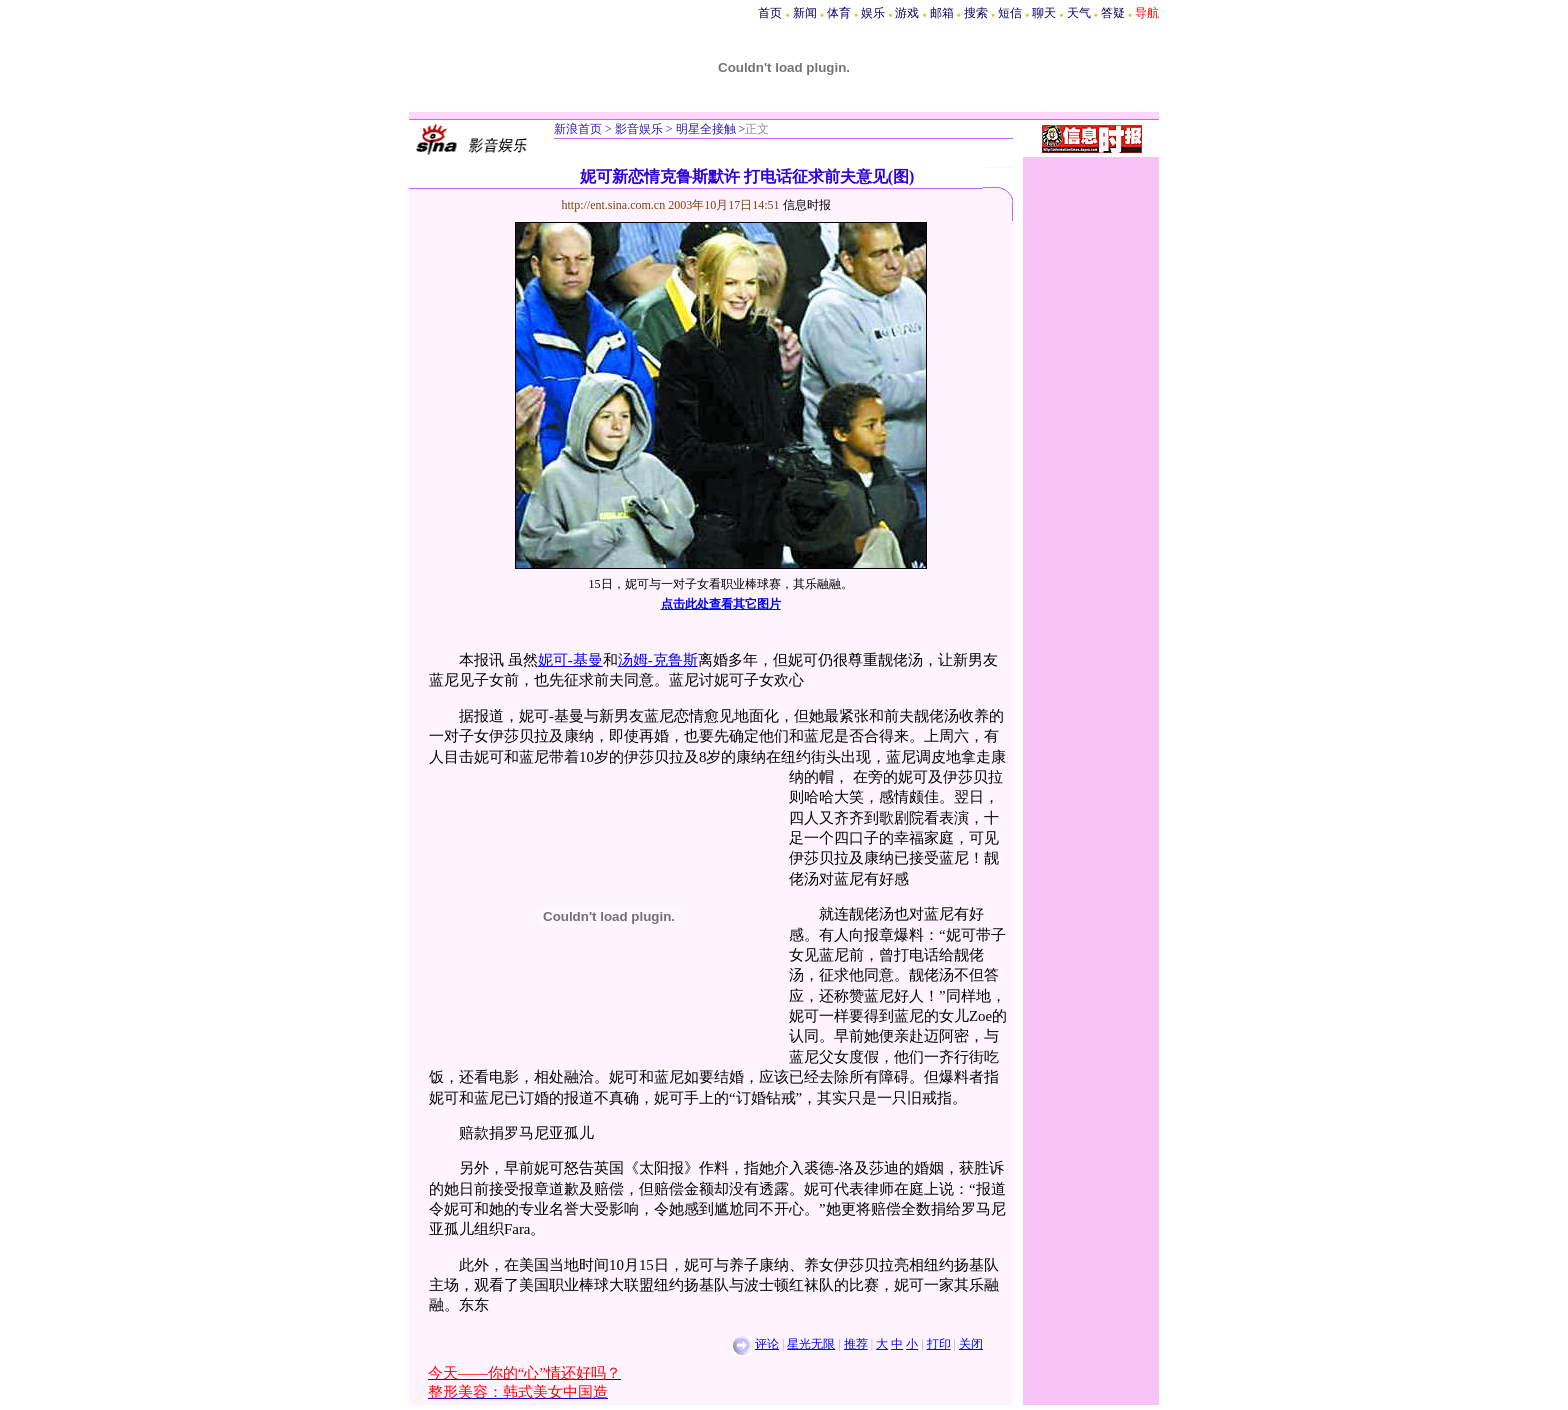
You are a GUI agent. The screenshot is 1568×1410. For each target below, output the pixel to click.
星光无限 (811, 1344)
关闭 (971, 1344)
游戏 (907, 13)
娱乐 (873, 13)
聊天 (1044, 13)
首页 (770, 13)
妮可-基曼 (570, 660)
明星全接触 (704, 129)
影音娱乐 (639, 129)
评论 (767, 1344)
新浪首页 (578, 129)
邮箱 (942, 13)
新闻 (805, 13)
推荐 (856, 1344)
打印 (939, 1344)
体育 (839, 13)
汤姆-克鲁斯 (658, 660)
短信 (1010, 13)
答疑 (1113, 13)
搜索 (976, 13)
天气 (1079, 13)
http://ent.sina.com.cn (615, 205)
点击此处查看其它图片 (721, 604)
